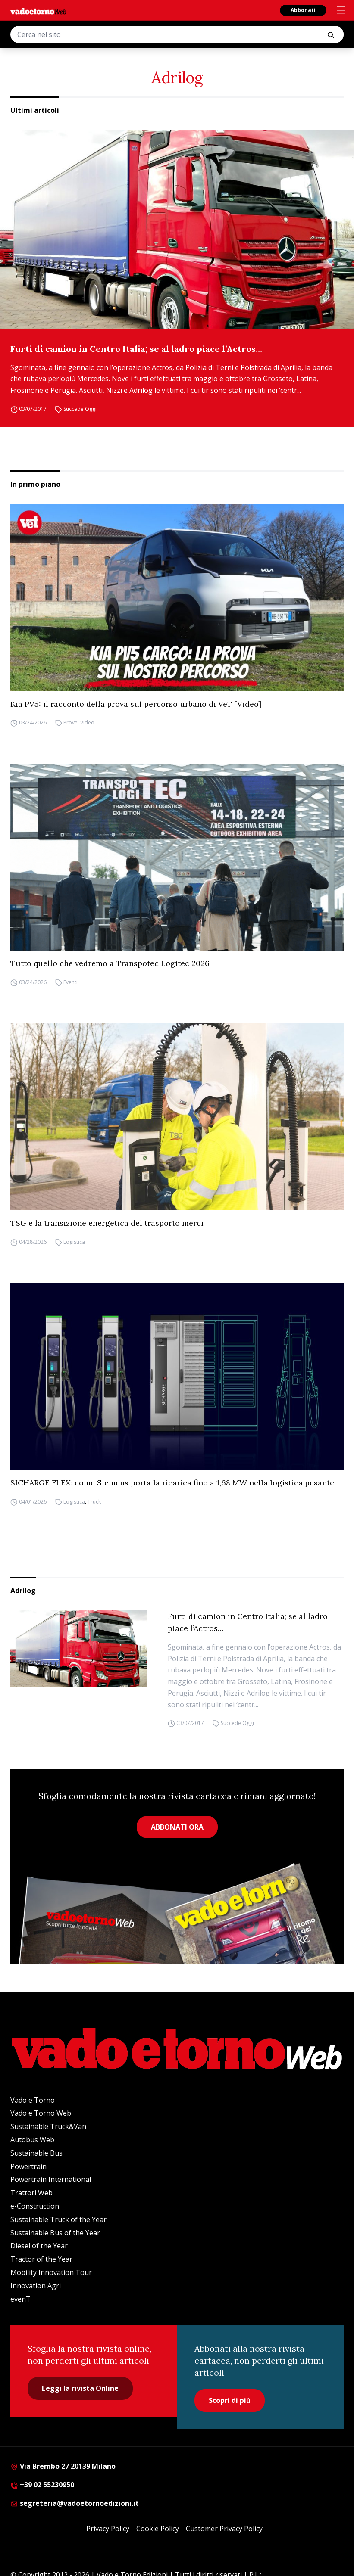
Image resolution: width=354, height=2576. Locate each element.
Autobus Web (32, 2139)
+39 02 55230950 (42, 2484)
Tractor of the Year (41, 2259)
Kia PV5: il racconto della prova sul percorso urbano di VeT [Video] (135, 704)
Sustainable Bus (36, 2153)
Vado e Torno (32, 2100)
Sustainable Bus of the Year (55, 2232)
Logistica (74, 1242)
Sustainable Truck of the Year (58, 2219)
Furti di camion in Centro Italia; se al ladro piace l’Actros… (136, 348)
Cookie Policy (157, 2528)
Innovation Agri (35, 2285)
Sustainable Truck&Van (48, 2126)
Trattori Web (31, 2192)
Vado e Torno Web (40, 2113)
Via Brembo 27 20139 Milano (63, 2466)
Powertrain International (50, 2179)
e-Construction (34, 2206)
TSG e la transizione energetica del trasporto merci (107, 1223)
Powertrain (28, 2166)
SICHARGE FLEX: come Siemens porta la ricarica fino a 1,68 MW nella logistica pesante (172, 1483)
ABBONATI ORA (177, 1827)
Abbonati (303, 10)
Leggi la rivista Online (80, 2388)
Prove (70, 723)
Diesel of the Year (39, 2245)
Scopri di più (230, 2400)
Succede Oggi (80, 409)
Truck (94, 1501)
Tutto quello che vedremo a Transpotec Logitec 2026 (110, 963)
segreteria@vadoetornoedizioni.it (74, 2503)
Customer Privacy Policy (224, 2528)
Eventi (70, 982)
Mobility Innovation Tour (51, 2272)
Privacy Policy (107, 2528)
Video (87, 723)
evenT (20, 2299)
